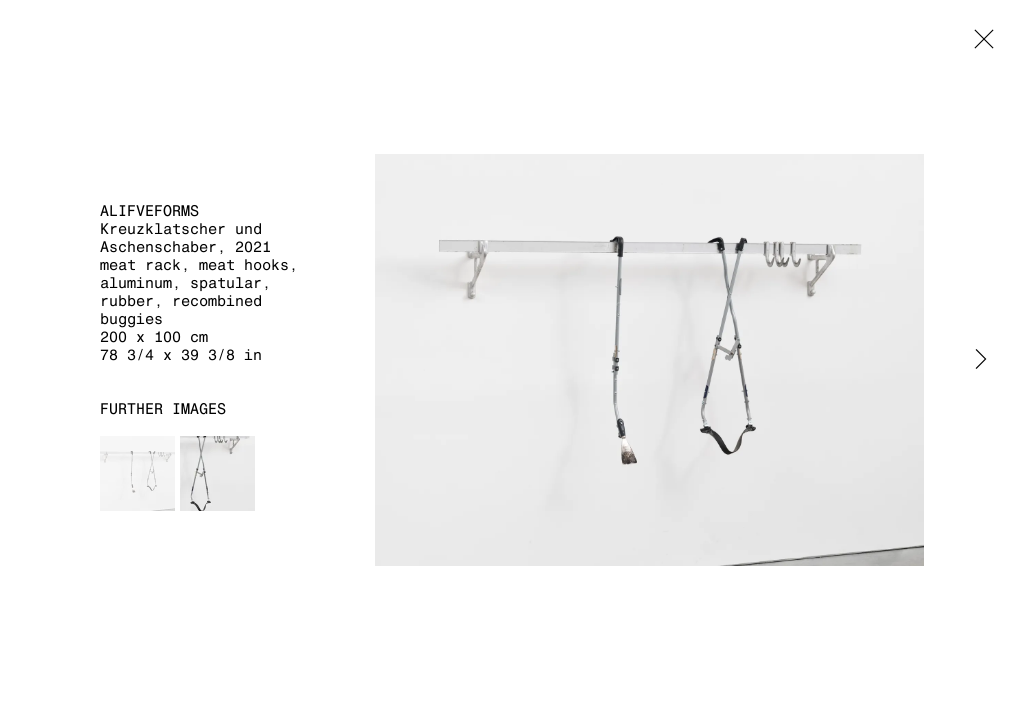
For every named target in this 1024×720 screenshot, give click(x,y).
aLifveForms (149, 210)
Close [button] (979, 45)
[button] (137, 473)
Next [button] (981, 360)
